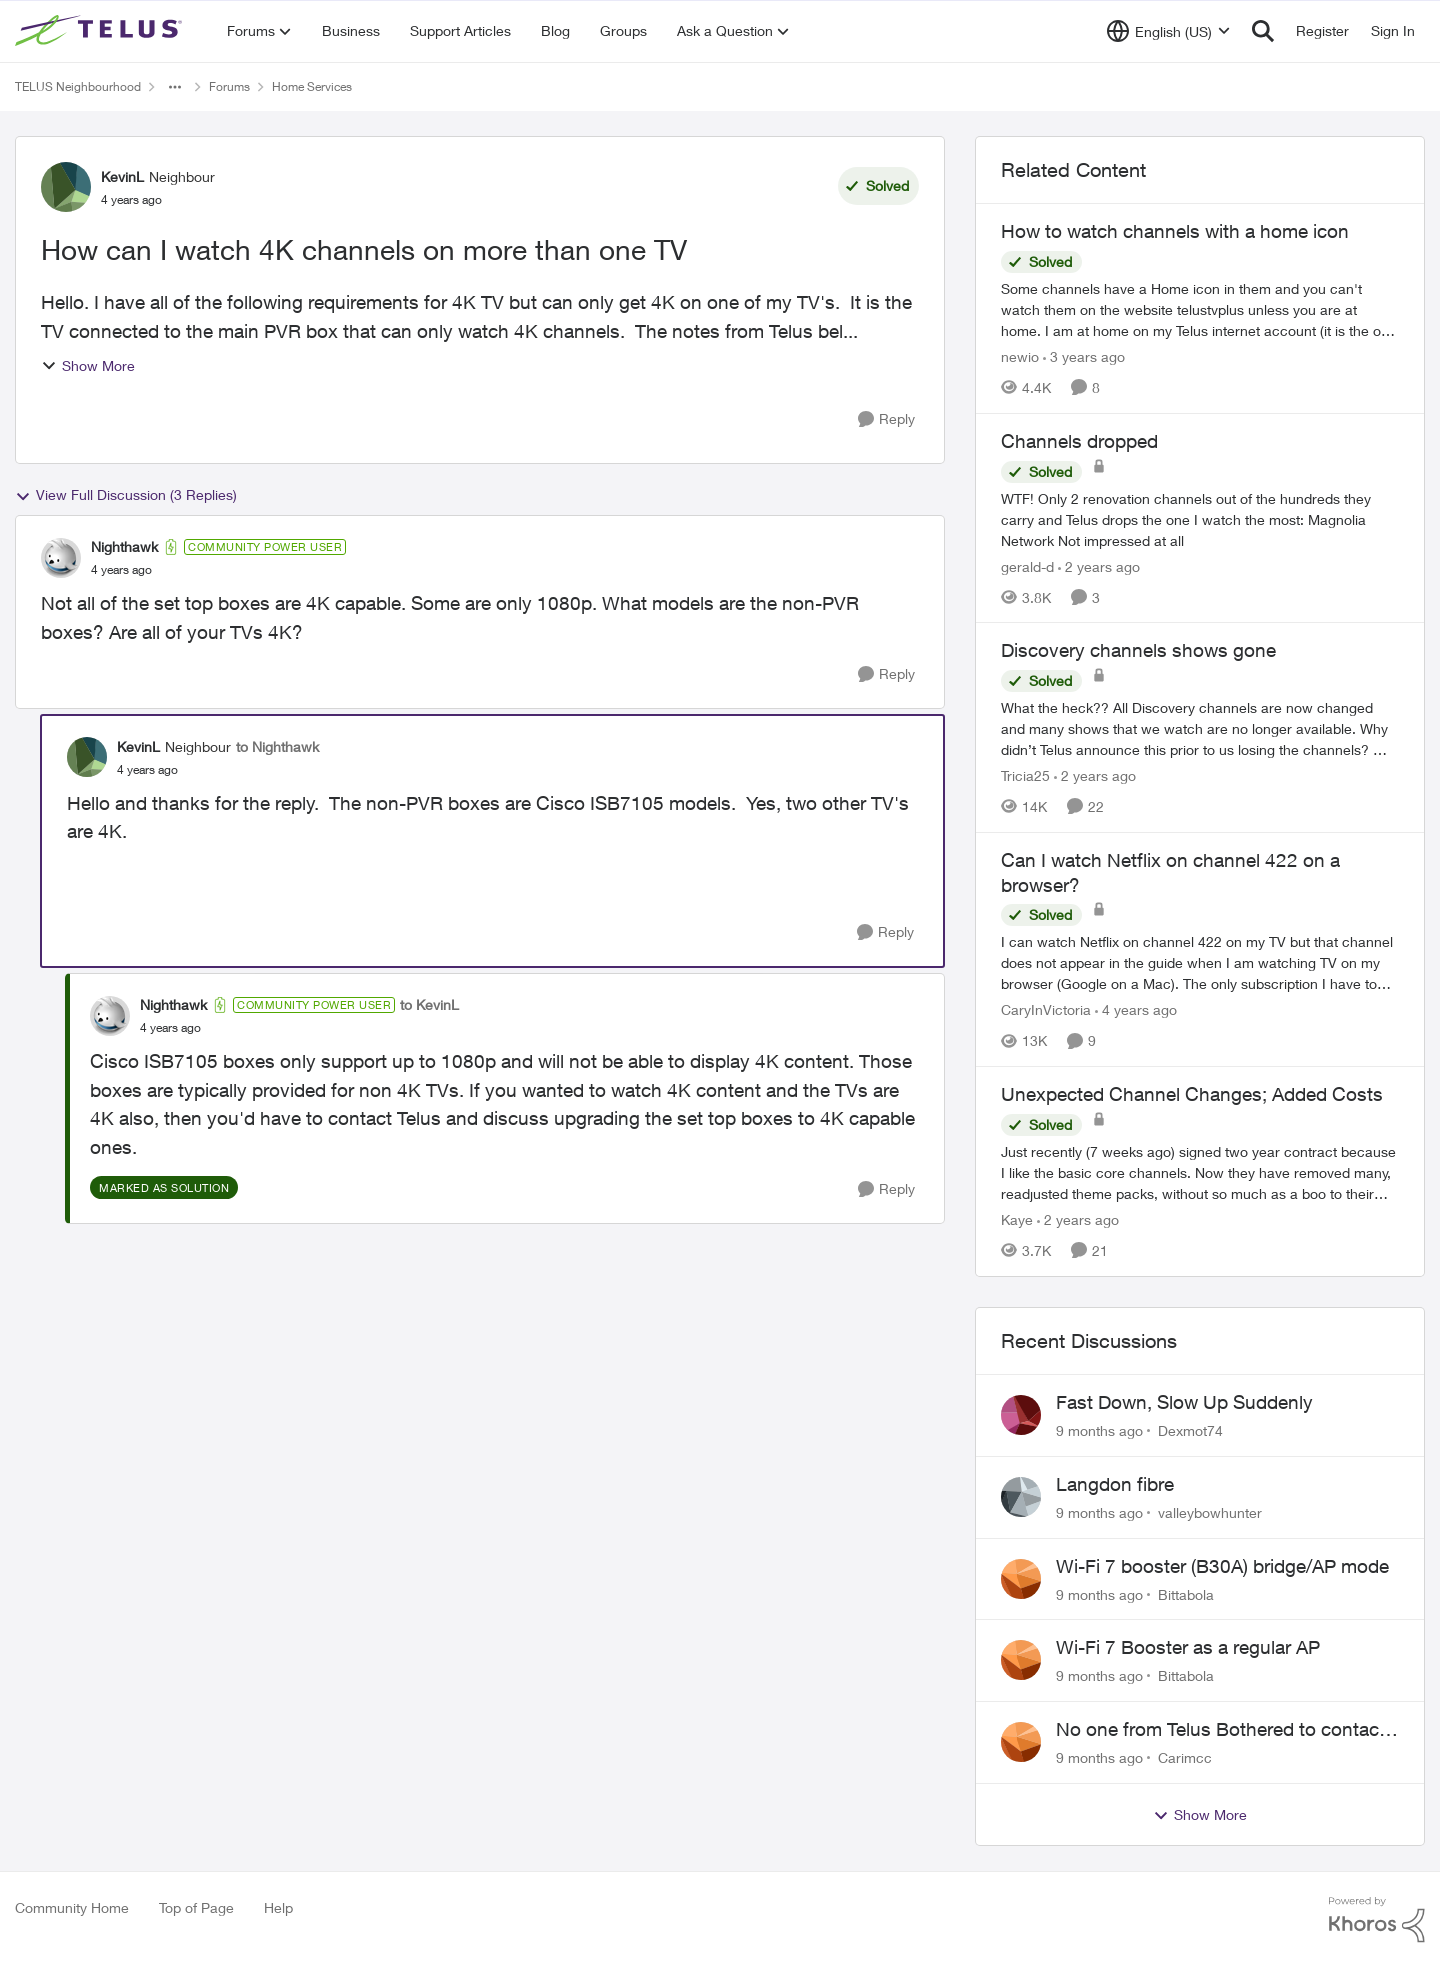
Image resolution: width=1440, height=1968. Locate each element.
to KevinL (429, 1004)
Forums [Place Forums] (229, 86)
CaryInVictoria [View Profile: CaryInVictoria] (1046, 1009)
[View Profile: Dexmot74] (1021, 1415)
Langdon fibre (1115, 1484)
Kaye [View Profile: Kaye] (1017, 1219)
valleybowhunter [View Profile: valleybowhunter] (1210, 1512)
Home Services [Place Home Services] (312, 86)
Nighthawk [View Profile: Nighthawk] (124, 546)
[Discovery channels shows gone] (1200, 728)
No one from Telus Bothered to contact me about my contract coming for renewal (1220, 1730)
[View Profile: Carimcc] (1021, 1742)
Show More (88, 365)
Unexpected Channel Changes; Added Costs (1192, 1094)
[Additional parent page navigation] (175, 87)
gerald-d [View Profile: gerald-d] (1027, 565)
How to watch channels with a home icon (1175, 231)
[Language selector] (1168, 31)
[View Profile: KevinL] (66, 187)
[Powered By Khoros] (1377, 1920)
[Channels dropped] (1200, 518)
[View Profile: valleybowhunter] (1021, 1497)
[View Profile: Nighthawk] (61, 558)
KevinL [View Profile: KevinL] (122, 176)
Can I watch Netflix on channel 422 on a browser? (1170, 872)
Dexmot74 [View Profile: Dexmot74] (1190, 1430)
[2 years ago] (1099, 565)
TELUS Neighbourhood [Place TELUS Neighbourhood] (78, 86)
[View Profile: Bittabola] (1021, 1579)
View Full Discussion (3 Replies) (126, 495)
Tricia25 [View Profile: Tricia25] (1025, 775)
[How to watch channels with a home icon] (1200, 309)
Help (278, 1907)
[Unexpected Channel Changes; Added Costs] (1200, 1172)
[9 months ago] (1099, 1430)
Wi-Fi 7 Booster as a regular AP (1188, 1647)
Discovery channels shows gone (1138, 650)
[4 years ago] (1136, 1009)
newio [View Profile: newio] (1020, 356)
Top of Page (196, 1907)
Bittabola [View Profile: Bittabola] (1186, 1593)
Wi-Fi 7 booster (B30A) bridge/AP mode (1222, 1566)
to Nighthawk (277, 746)
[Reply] (886, 419)
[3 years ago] (1084, 356)
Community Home (72, 1907)
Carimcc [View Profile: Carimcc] (1185, 1757)
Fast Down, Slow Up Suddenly (1184, 1402)
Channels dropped (1079, 441)
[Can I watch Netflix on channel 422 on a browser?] (1200, 962)
